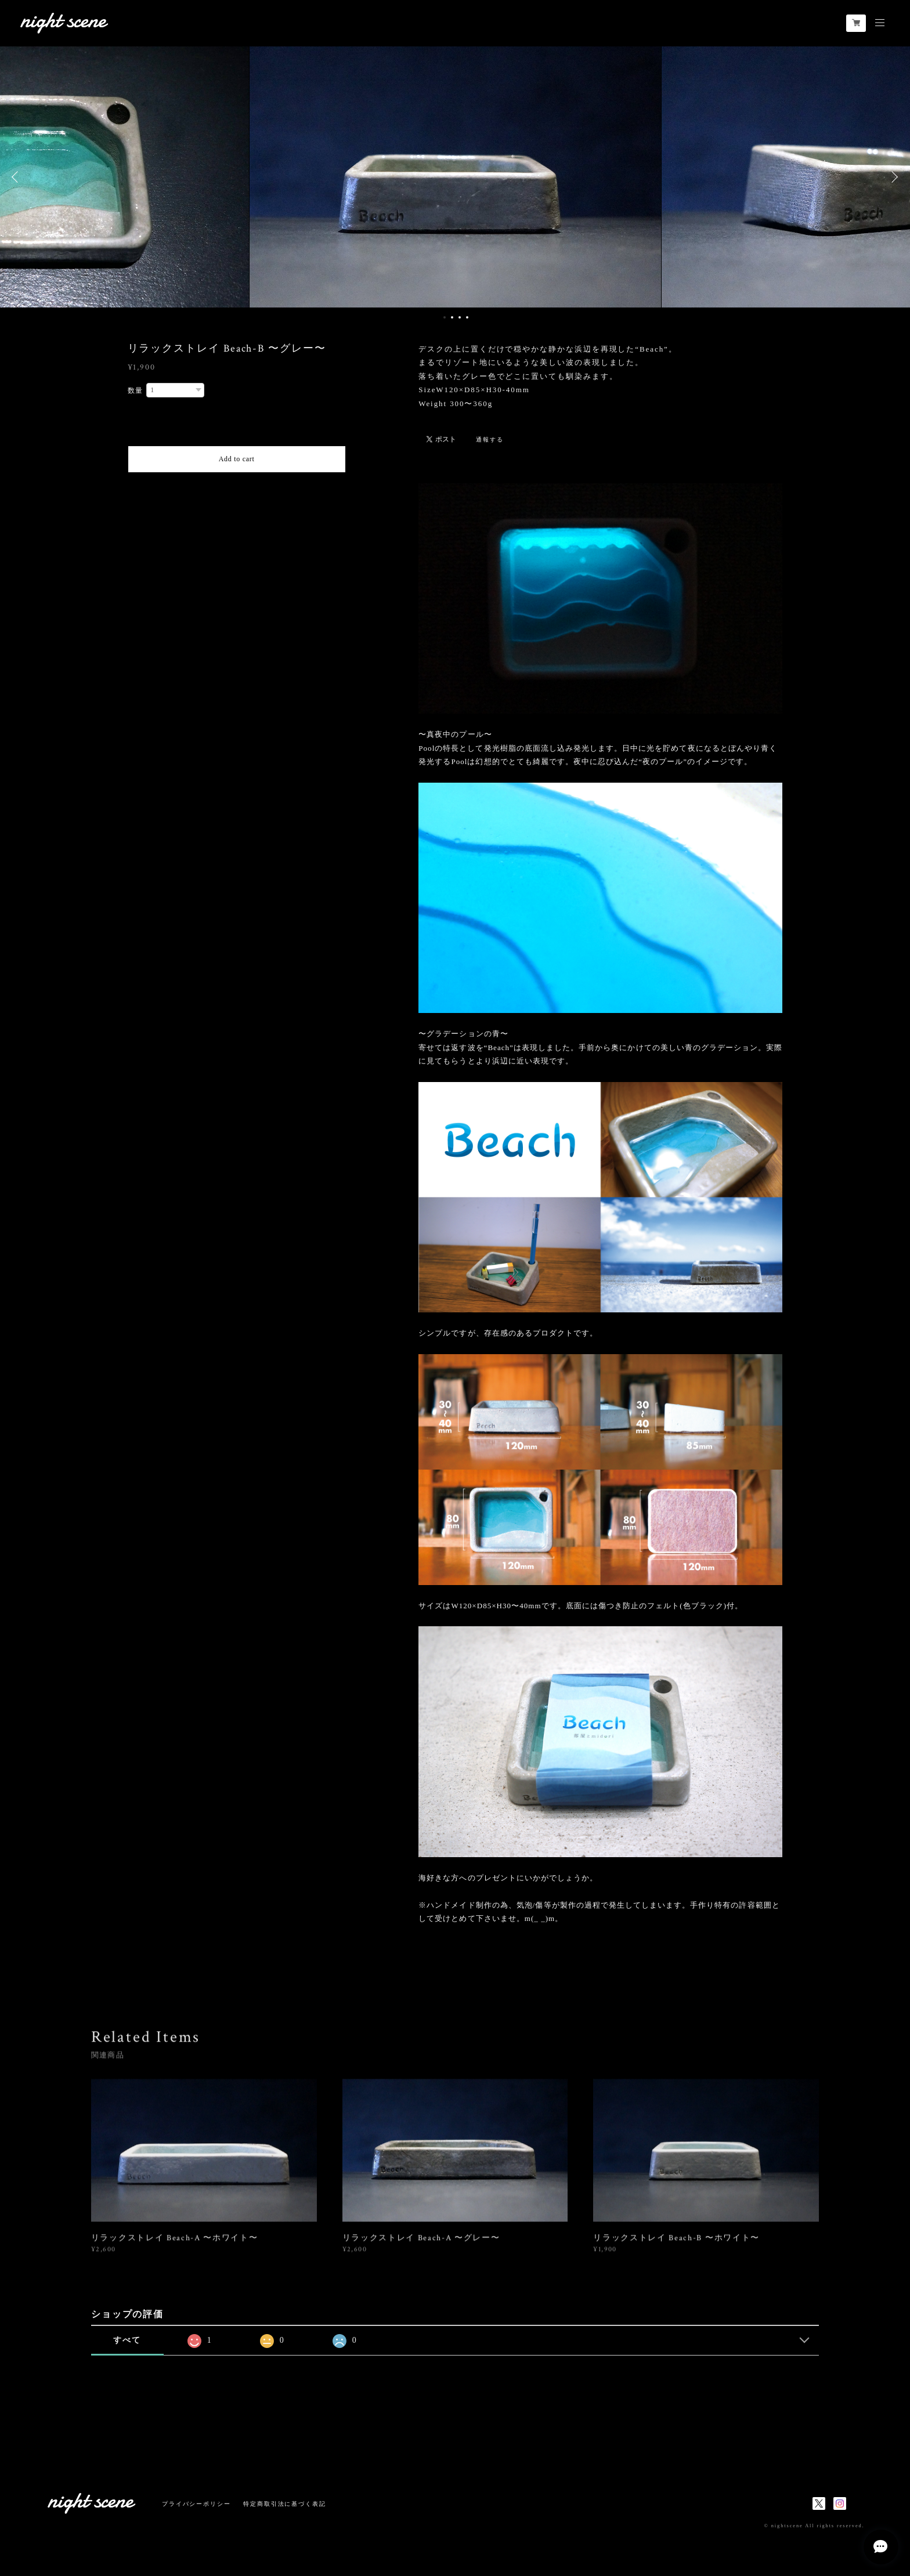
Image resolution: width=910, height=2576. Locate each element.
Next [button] (892, 177)
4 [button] (467, 317)
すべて (127, 2340)
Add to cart (237, 459)
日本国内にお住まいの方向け (236, 486)
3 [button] (459, 317)
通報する (490, 439)
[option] (455, 176)
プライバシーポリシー (196, 2504)
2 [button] (452, 317)
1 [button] (444, 317)
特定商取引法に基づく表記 (284, 2504)
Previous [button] (17, 177)
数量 (136, 390)
